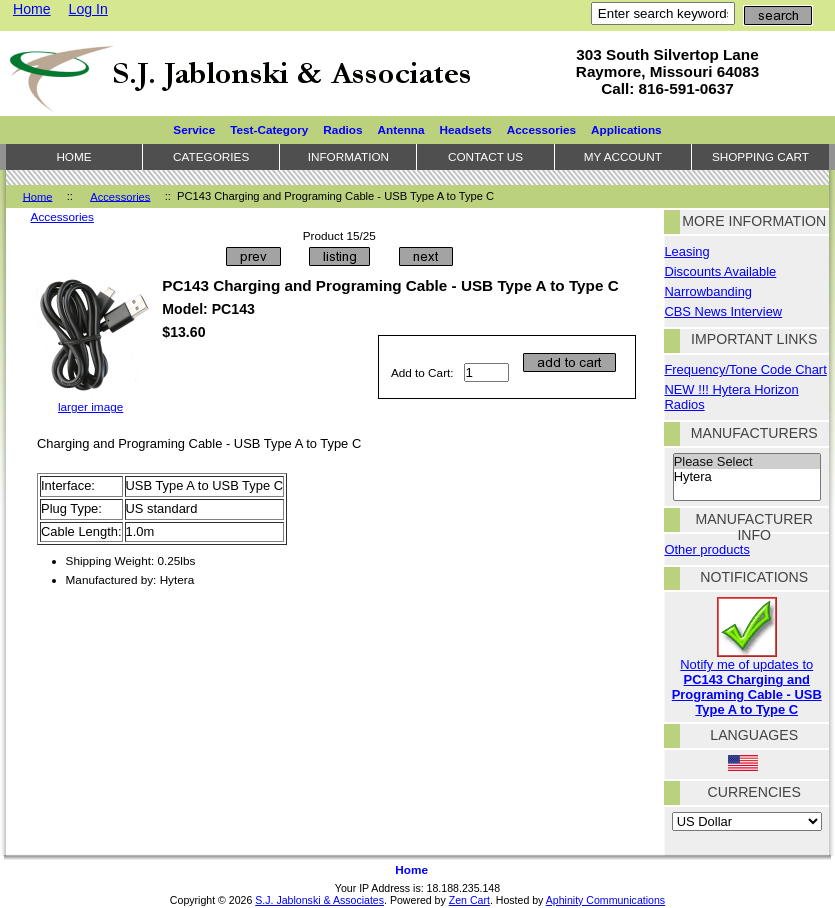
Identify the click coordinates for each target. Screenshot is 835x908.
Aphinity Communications (605, 900)
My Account (623, 156)
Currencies (754, 792)
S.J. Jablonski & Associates (319, 900)
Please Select (747, 462)
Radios (342, 129)
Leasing (686, 251)
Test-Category (269, 129)
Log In (88, 9)
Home (32, 9)
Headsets (466, 129)
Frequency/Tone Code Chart (745, 369)
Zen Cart (469, 900)
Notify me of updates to (747, 681)
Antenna (401, 129)
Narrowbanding (708, 291)
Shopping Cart (760, 156)
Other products (706, 549)
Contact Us (485, 156)
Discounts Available (720, 271)
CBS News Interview (723, 311)
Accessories (120, 196)
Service (194, 129)
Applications (626, 129)
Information (348, 156)
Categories (211, 156)
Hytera (747, 477)
